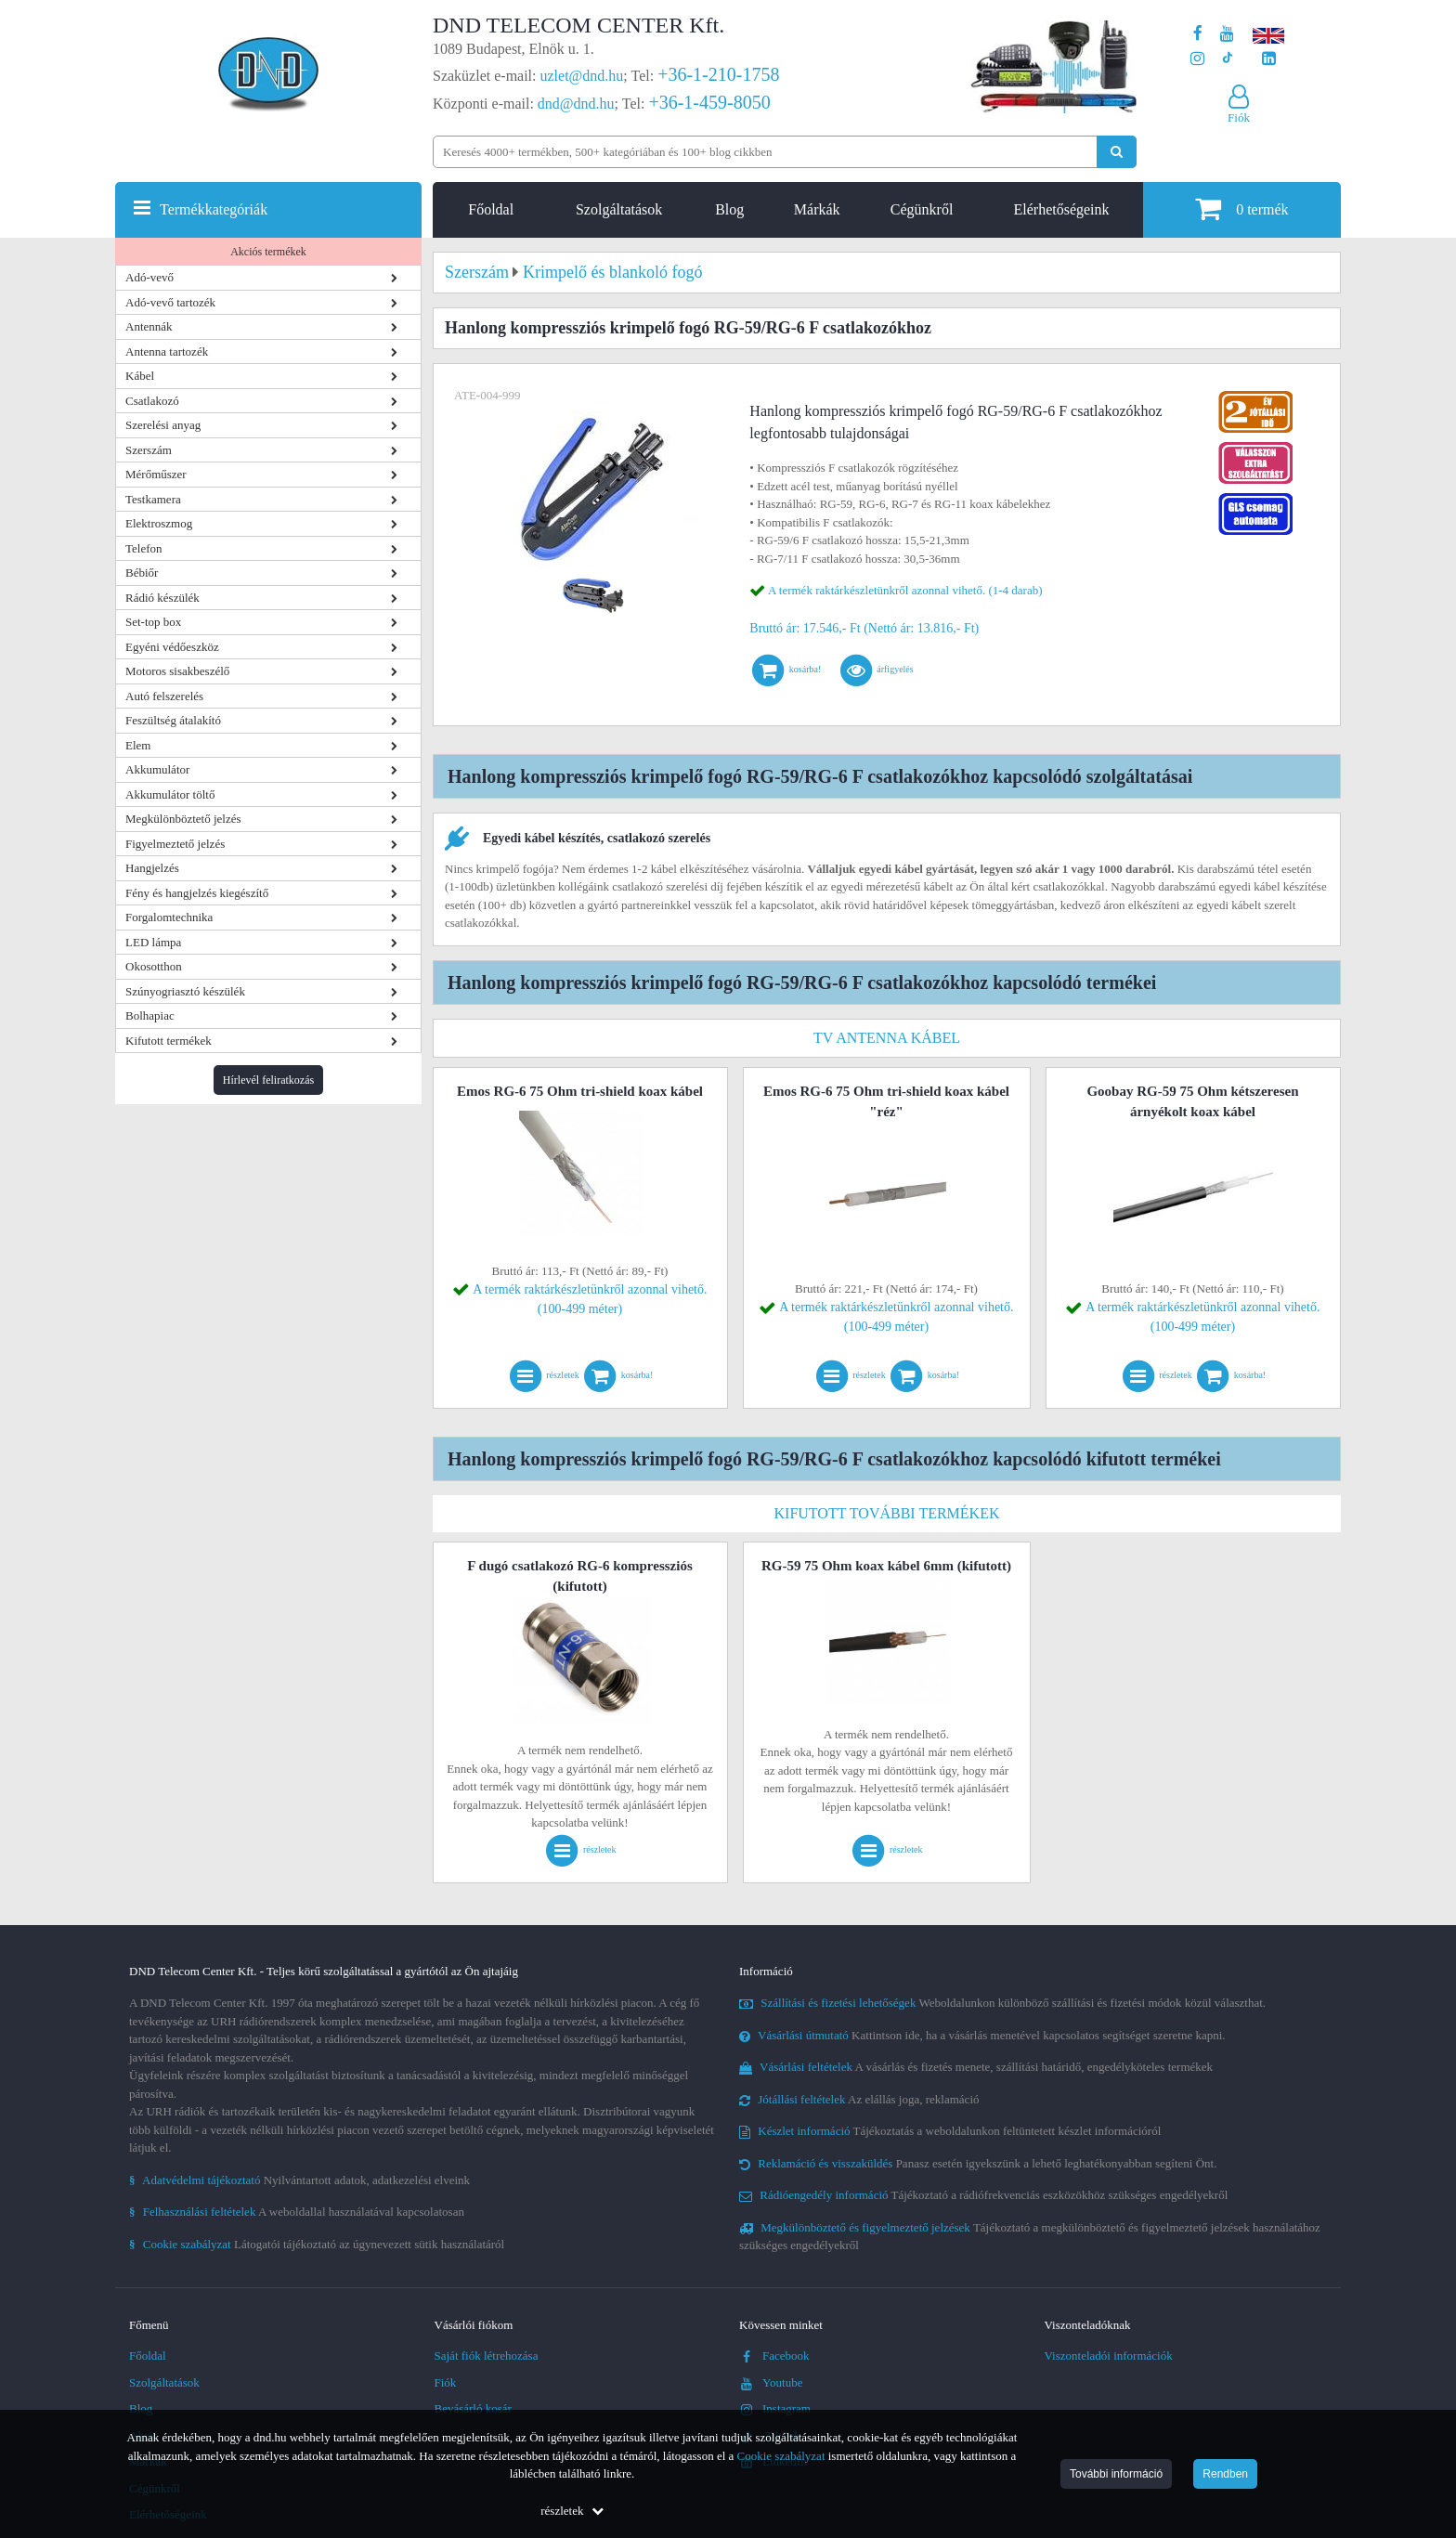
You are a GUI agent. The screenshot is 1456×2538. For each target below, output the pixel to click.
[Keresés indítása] (1117, 152)
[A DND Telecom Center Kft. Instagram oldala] (1197, 59)
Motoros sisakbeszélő (177, 671)
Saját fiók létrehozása (487, 2355)
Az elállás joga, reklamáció (859, 2099)
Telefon (143, 548)
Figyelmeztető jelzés (175, 844)
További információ (1116, 2473)
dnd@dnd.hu (576, 103)
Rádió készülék (162, 598)
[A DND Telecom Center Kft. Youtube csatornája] (1227, 34)
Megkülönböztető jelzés (183, 819)
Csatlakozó (152, 401)
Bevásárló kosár (473, 2408)
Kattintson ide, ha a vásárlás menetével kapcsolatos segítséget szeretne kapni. (982, 2035)
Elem (137, 745)
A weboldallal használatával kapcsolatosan (296, 2212)
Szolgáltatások (619, 209)
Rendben (1225, 2473)
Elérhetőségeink (1061, 209)
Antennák (149, 326)
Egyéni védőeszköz (172, 647)
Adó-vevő (149, 277)
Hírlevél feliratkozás (268, 1080)
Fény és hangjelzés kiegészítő (196, 893)
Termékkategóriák (213, 209)
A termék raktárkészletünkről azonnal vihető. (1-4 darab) (905, 590)
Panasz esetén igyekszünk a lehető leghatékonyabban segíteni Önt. (977, 2163)
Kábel (139, 376)
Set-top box (153, 622)
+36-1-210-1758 (718, 74)
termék (1241, 208)
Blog (729, 209)
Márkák (817, 209)
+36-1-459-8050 (709, 102)
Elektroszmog (158, 523)
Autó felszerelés (164, 696)
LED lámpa (153, 942)
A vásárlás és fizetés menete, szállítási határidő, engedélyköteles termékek (976, 2067)
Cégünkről (922, 209)
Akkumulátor (157, 769)
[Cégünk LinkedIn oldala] (1269, 59)
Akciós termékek (268, 251)
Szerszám (148, 450)
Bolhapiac (150, 1015)
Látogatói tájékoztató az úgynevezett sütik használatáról (316, 2244)
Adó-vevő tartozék (170, 302)
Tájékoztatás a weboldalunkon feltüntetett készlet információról (950, 2131)
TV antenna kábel (886, 1038)
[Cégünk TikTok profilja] (1227, 59)
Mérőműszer (156, 474)
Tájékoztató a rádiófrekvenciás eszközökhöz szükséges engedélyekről (983, 2195)
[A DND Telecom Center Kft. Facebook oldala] (1197, 34)
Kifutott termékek (168, 1041)
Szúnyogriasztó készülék (185, 991)
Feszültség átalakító (173, 720)
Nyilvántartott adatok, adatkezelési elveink (299, 2180)
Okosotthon (153, 966)
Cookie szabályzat (781, 2456)
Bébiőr (141, 572)
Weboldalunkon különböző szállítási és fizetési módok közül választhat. (1002, 2003)
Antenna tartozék (166, 351)
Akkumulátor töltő (169, 794)
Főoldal (491, 209)
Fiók (446, 2382)
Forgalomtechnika (169, 917)
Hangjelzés (152, 868)
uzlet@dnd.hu (582, 76)
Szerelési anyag (163, 425)
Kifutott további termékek (887, 1513)
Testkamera (153, 499)
